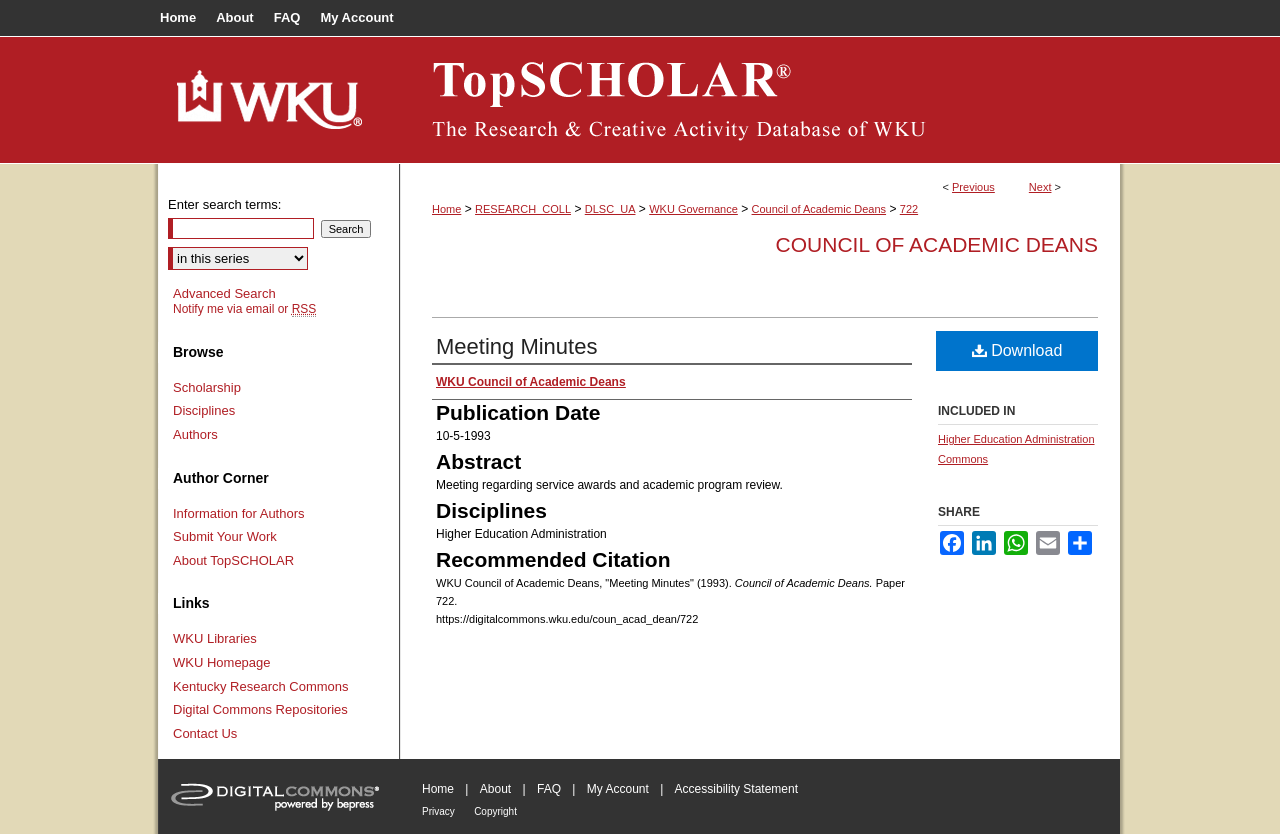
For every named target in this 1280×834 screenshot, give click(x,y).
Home (446, 209)
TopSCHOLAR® (760, 100)
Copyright (495, 811)
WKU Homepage (222, 662)
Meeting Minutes (516, 346)
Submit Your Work (225, 536)
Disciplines (204, 410)
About (495, 789)
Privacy (438, 811)
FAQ (549, 789)
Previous (973, 187)
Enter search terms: (224, 204)
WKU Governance (693, 209)
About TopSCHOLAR (233, 560)
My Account (618, 789)
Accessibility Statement (736, 789)
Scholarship (207, 387)
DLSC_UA (610, 209)
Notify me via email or (244, 309)
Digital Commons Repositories (260, 709)
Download (1017, 350)
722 (909, 209)
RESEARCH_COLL (523, 209)
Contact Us (205, 733)
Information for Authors (239, 513)
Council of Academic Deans (819, 209)
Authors (195, 434)
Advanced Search (224, 293)
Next (1040, 187)
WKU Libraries (215, 638)
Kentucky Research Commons (261, 686)
